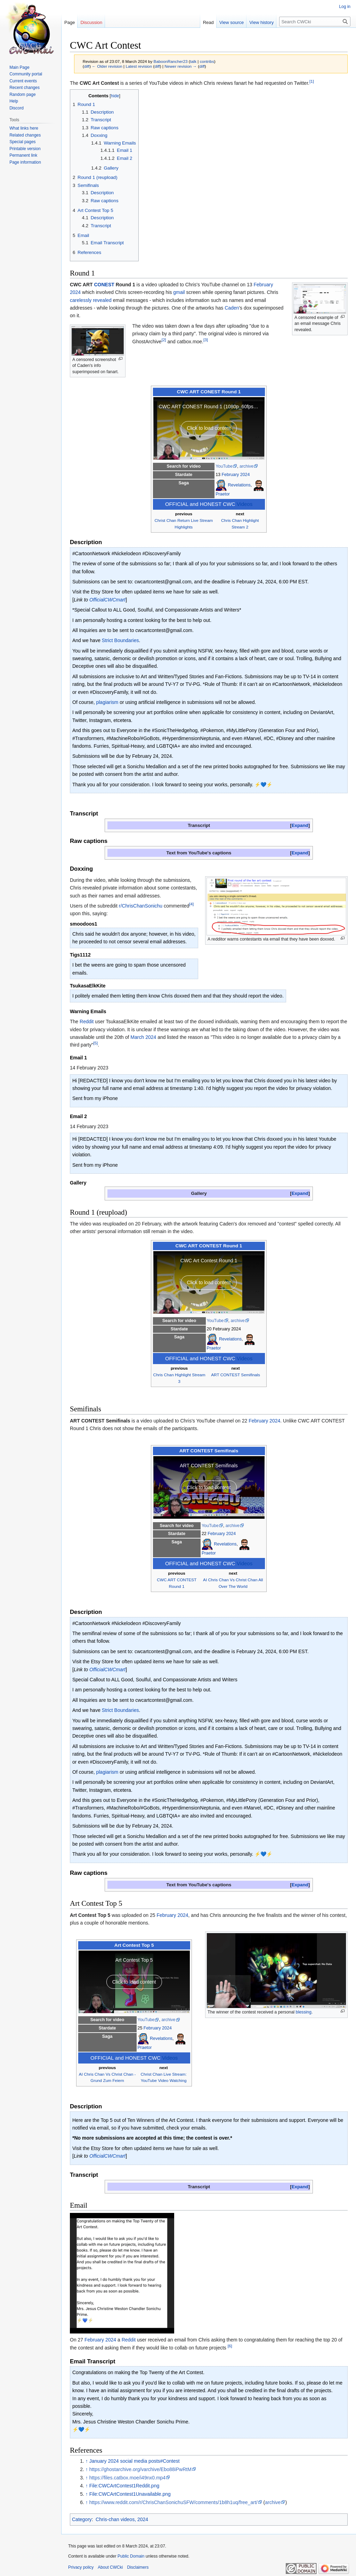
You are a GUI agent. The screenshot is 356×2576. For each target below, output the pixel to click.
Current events (23, 81)
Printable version (24, 148)
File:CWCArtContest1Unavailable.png (130, 2494)
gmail (179, 292)
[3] (205, 339)
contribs (207, 61)
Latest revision (139, 66)
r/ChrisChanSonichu (140, 906)
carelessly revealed (91, 300)
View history (261, 22)
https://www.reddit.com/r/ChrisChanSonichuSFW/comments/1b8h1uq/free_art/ (173, 2502)
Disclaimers (137, 2567)
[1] (311, 81)
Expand (300, 825)
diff (86, 66)
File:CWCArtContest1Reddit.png (124, 2485)
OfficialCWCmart (107, 599)
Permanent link (23, 155)
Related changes (25, 135)
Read (208, 22)
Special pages (22, 141)
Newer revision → (180, 66)
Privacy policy (81, 2567)
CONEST (104, 284)
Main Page (19, 67)
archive (246, 466)
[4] (191, 904)
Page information (25, 162)
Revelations (239, 485)
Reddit (87, 1021)
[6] (230, 2346)
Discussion (91, 22)
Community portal (25, 74)
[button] (300, 825)
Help (13, 101)
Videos (244, 504)
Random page (22, 94)
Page (69, 22)
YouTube (224, 466)
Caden (232, 308)
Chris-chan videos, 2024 (122, 2519)
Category (82, 2519)
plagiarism (107, 702)
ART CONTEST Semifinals (235, 1374)
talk (193, 61)
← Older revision (107, 66)
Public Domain (131, 2556)
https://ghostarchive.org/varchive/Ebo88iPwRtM (140, 2469)
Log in (344, 6)
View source (231, 22)
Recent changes (24, 87)
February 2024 (235, 474)
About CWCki (110, 2567)
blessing (304, 2012)
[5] (95, 1043)
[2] (164, 339)
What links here (23, 128)
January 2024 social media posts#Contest (134, 2461)
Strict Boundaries (120, 640)
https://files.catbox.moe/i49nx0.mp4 (127, 2477)
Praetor (223, 494)
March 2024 (143, 1037)
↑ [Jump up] (87, 2461)
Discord (16, 108)
